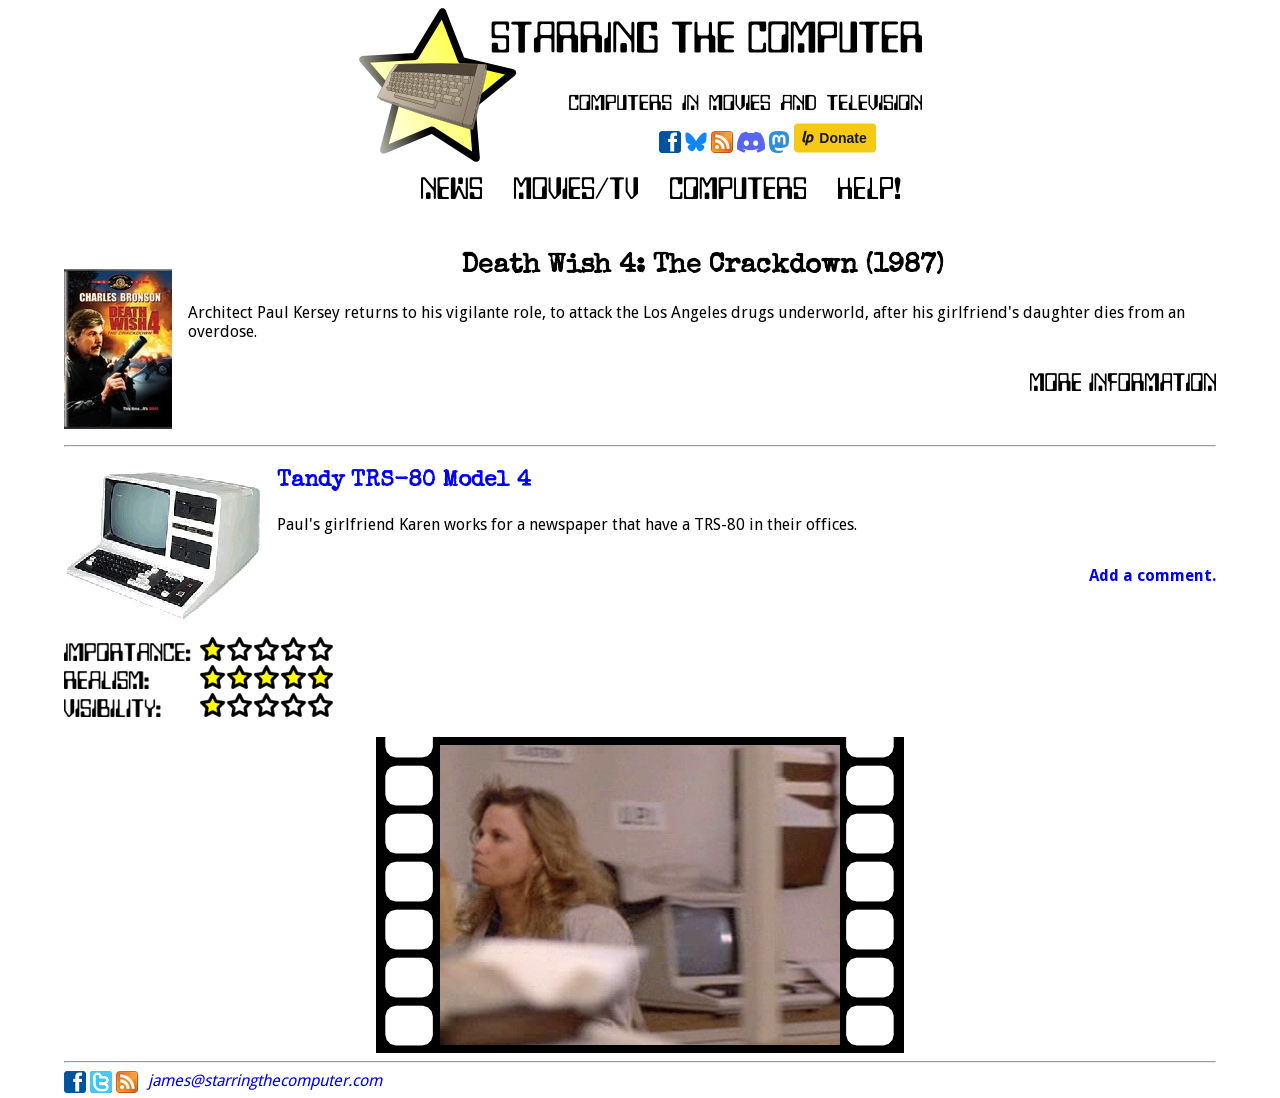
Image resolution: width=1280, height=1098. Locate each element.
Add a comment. (1152, 575)
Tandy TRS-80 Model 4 (404, 481)
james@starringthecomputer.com (265, 1080)
